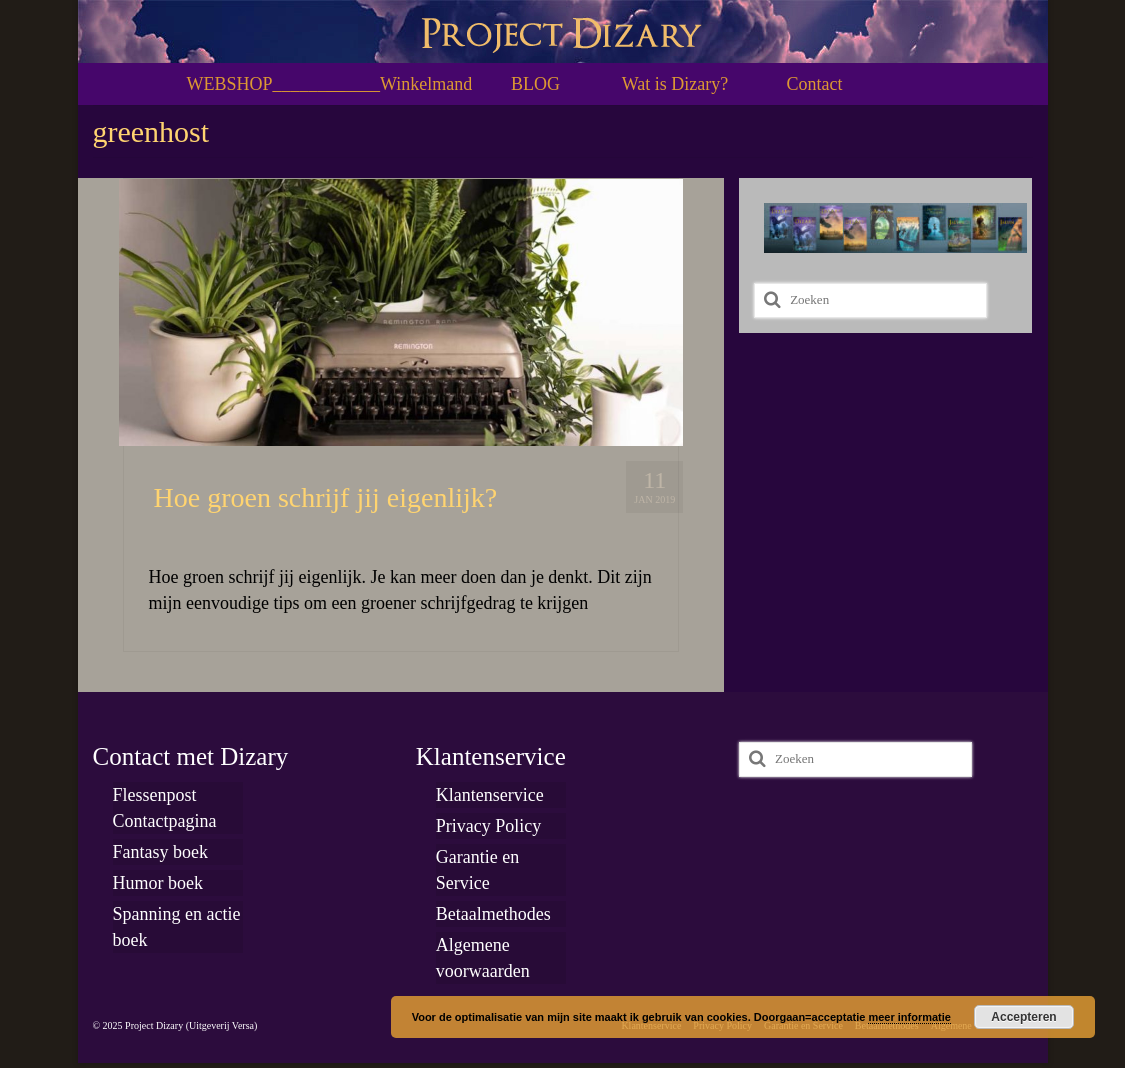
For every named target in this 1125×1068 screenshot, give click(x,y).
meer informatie (909, 1017)
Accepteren (1023, 1017)
